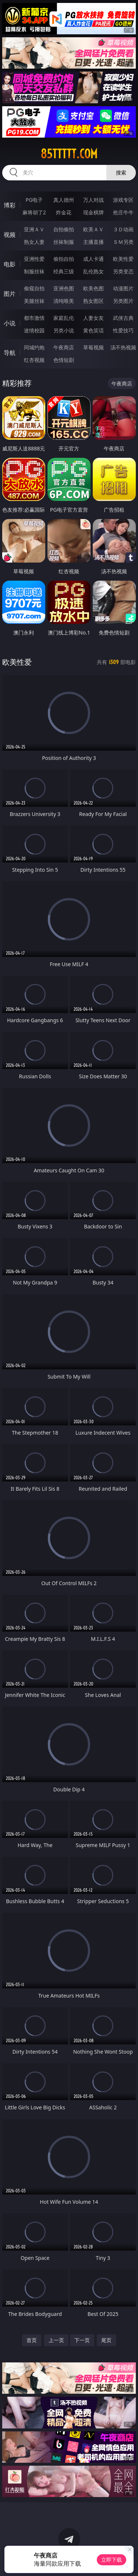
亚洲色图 (63, 288)
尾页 (106, 2340)
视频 (9, 235)
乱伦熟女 (93, 271)
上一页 (56, 2340)
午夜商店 (63, 347)
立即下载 (111, 2559)
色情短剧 (63, 359)
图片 (9, 294)
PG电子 (34, 199)
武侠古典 (123, 317)
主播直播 (93, 241)
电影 (9, 264)
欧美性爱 (123, 258)
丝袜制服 (63, 241)
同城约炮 (34, 347)
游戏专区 (123, 199)
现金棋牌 (93, 212)
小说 (9, 323)
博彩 (9, 205)
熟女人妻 (34, 241)
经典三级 (63, 271)
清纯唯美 (63, 300)
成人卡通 (93, 258)
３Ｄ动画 (123, 229)
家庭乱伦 (63, 317)
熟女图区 (93, 300)
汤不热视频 (123, 347)
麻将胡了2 (34, 212)
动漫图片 (123, 288)
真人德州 (63, 199)
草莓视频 (93, 347)
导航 (9, 353)
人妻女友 (93, 317)
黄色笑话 (93, 330)
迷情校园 (34, 330)
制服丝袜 (34, 271)
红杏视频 (34, 359)
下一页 (82, 2340)
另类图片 (123, 300)
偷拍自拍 (63, 258)
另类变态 (123, 271)
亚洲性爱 (34, 258)
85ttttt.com (69, 153)
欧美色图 (93, 288)
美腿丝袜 (34, 300)
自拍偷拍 (63, 229)
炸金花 (63, 212)
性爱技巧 (123, 330)
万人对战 (93, 199)
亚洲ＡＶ (34, 229)
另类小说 (63, 330)
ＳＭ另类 (123, 241)
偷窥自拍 (34, 288)
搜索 (121, 172)
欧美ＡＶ (93, 229)
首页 (31, 2340)
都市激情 (34, 317)
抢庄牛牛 (123, 212)
